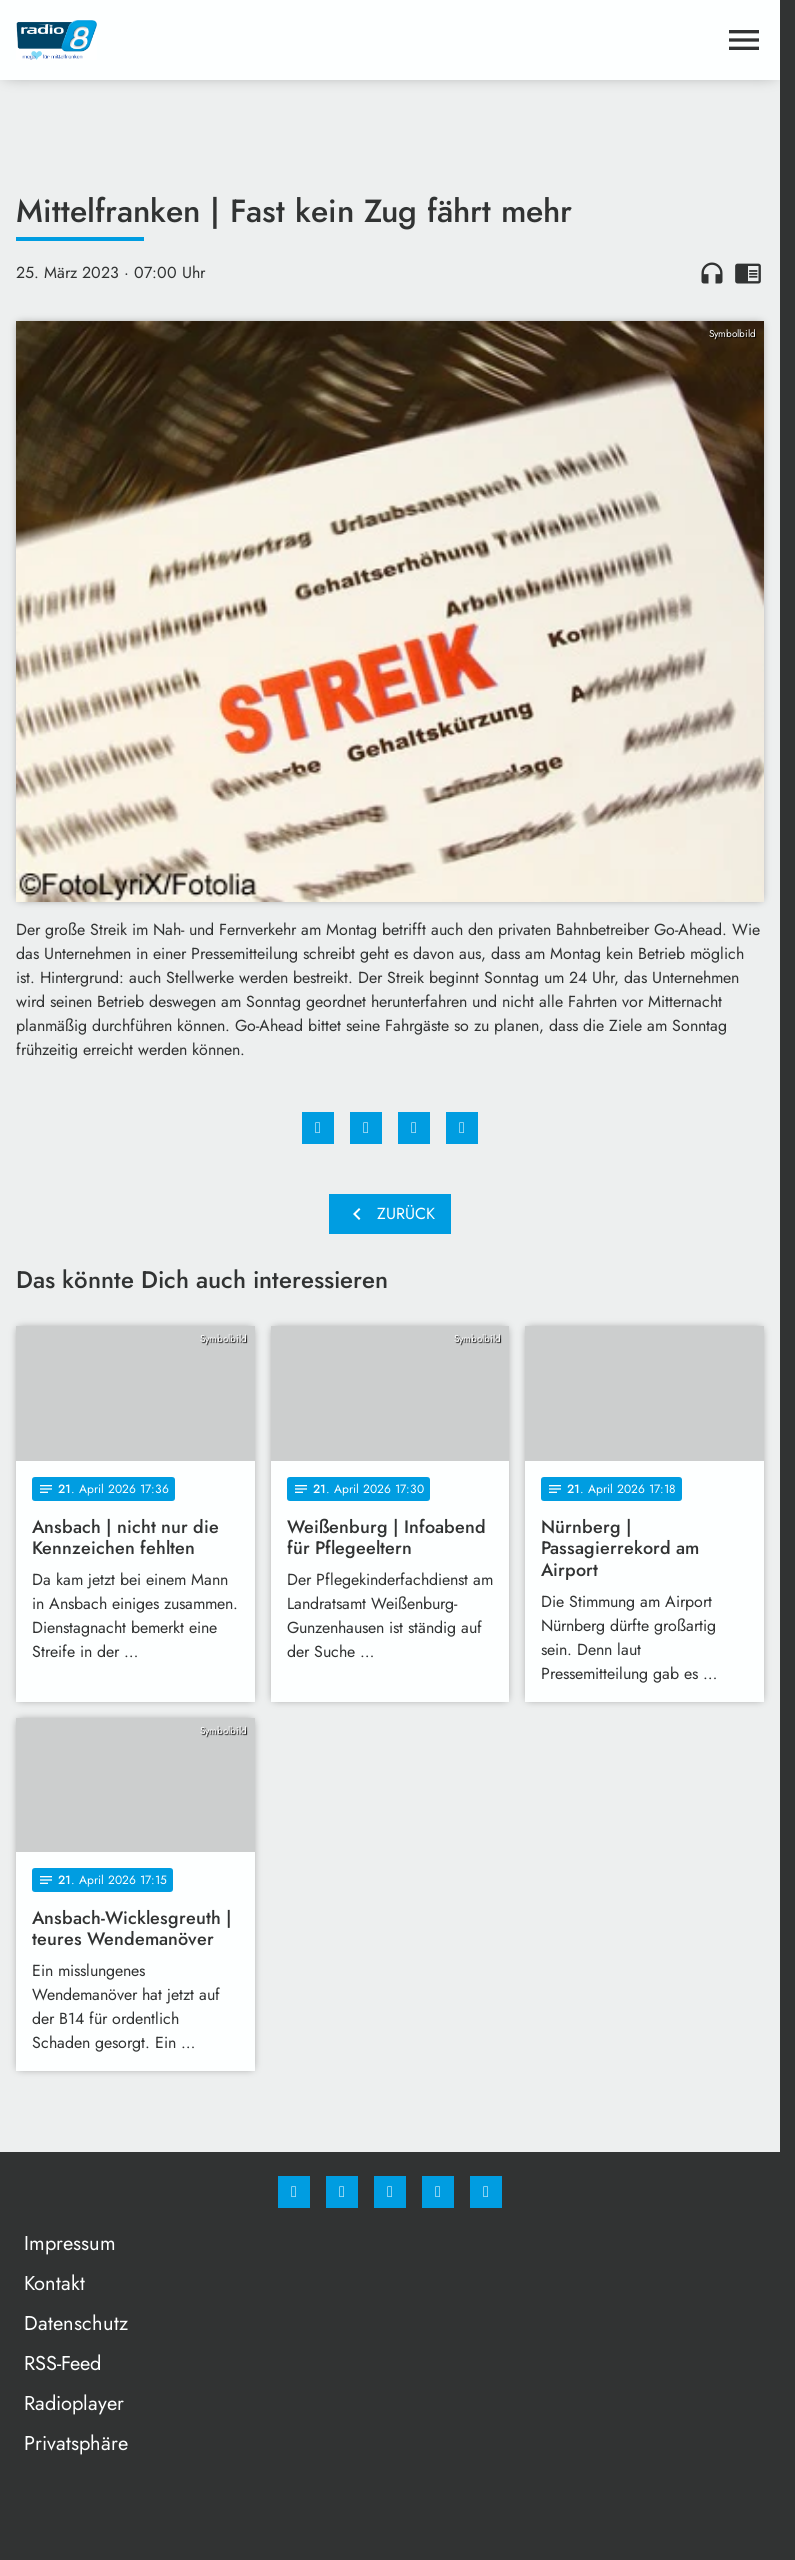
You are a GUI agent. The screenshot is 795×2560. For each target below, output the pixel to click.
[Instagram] (342, 2192)
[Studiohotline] (438, 2192)
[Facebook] (294, 2192)
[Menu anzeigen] (744, 40)
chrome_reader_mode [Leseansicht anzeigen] (748, 273)
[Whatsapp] (390, 2192)
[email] (486, 2192)
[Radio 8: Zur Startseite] (203, 40)
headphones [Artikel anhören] (712, 273)
